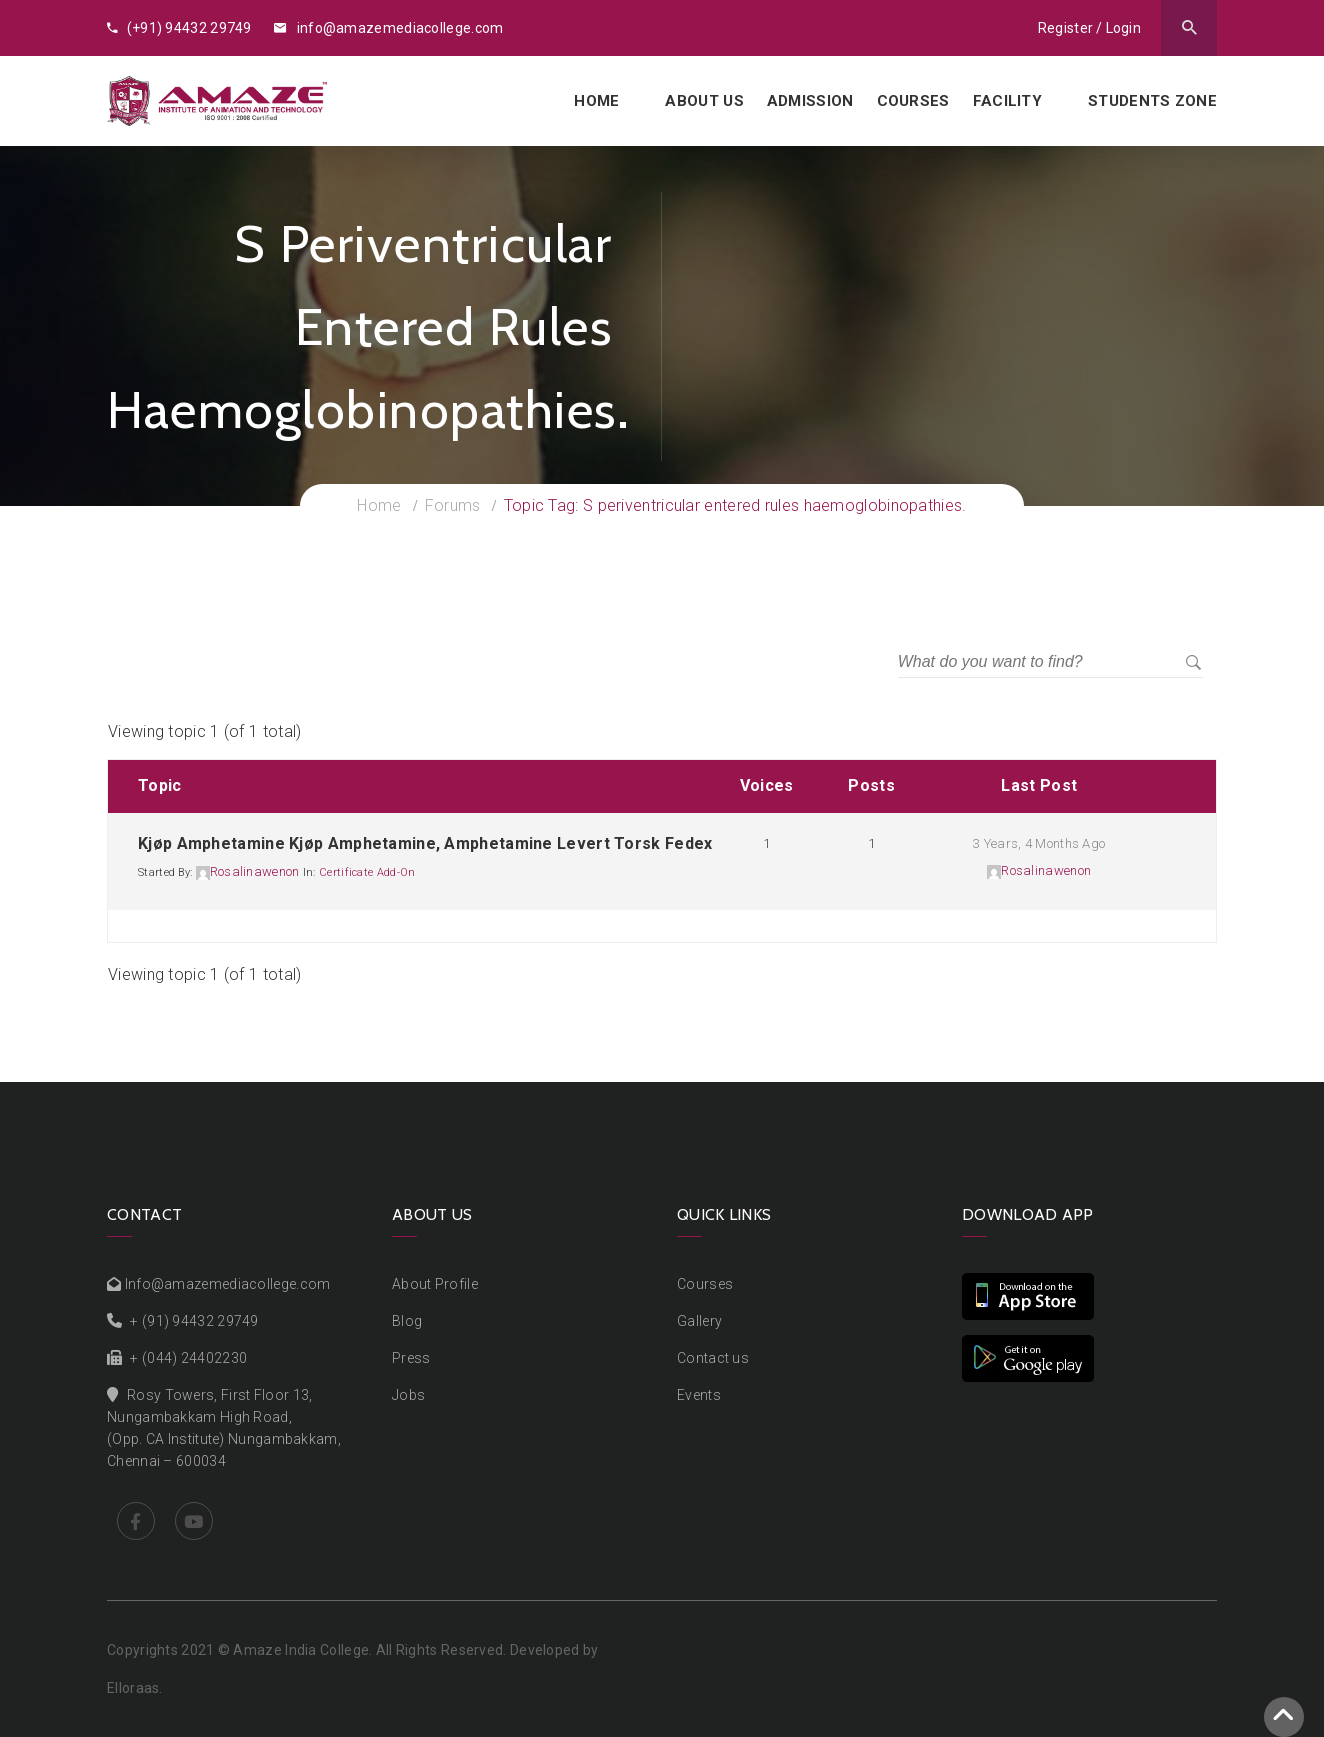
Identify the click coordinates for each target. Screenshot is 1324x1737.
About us (704, 101)
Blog (407, 1321)
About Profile (435, 1284)
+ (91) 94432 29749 (194, 1321)
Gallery (699, 1321)
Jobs (408, 1395)
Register (1065, 28)
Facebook (136, 1521)
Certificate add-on (367, 872)
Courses (913, 101)
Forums (453, 505)
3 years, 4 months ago (1039, 843)
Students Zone (1152, 101)
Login (1124, 28)
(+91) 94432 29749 (179, 28)
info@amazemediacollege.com (388, 28)
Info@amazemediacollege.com (228, 1284)
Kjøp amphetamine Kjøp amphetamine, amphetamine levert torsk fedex (425, 843)
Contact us (713, 1358)
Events (699, 1395)
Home (596, 101)
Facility (1007, 101)
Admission (810, 101)
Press (411, 1358)
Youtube (194, 1521)
